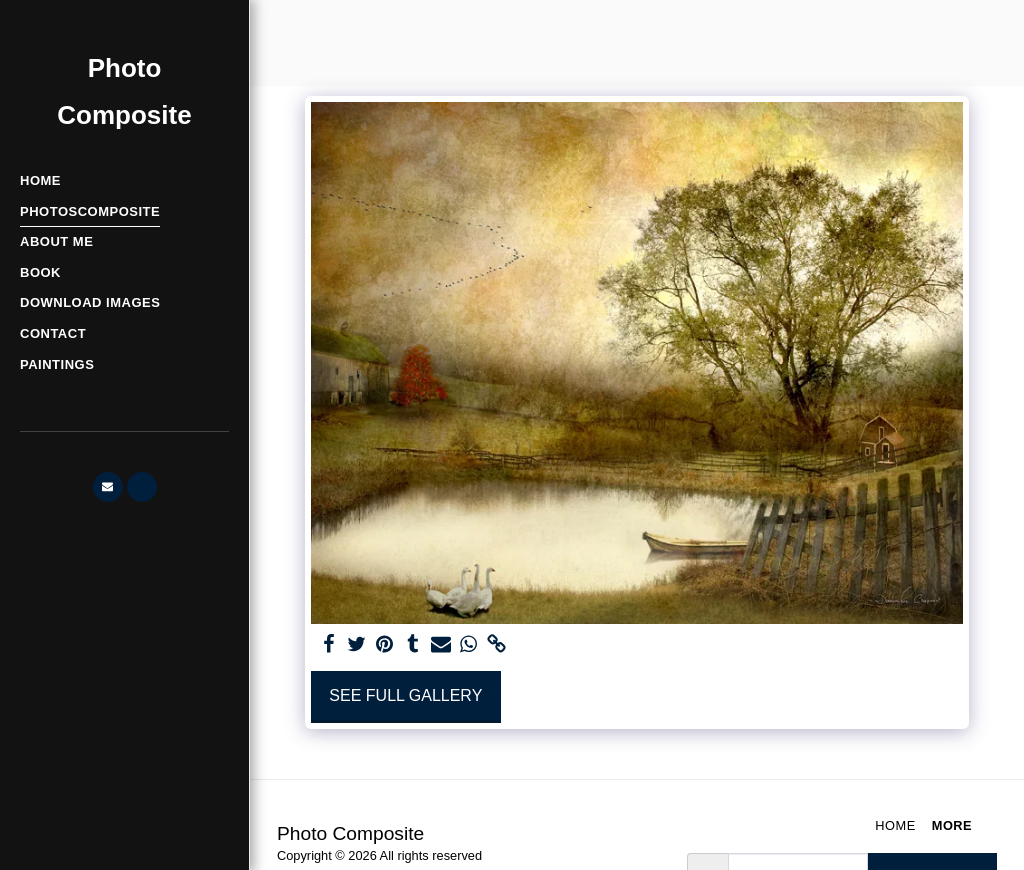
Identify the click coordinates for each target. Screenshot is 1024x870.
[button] (108, 487)
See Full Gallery (405, 695)
